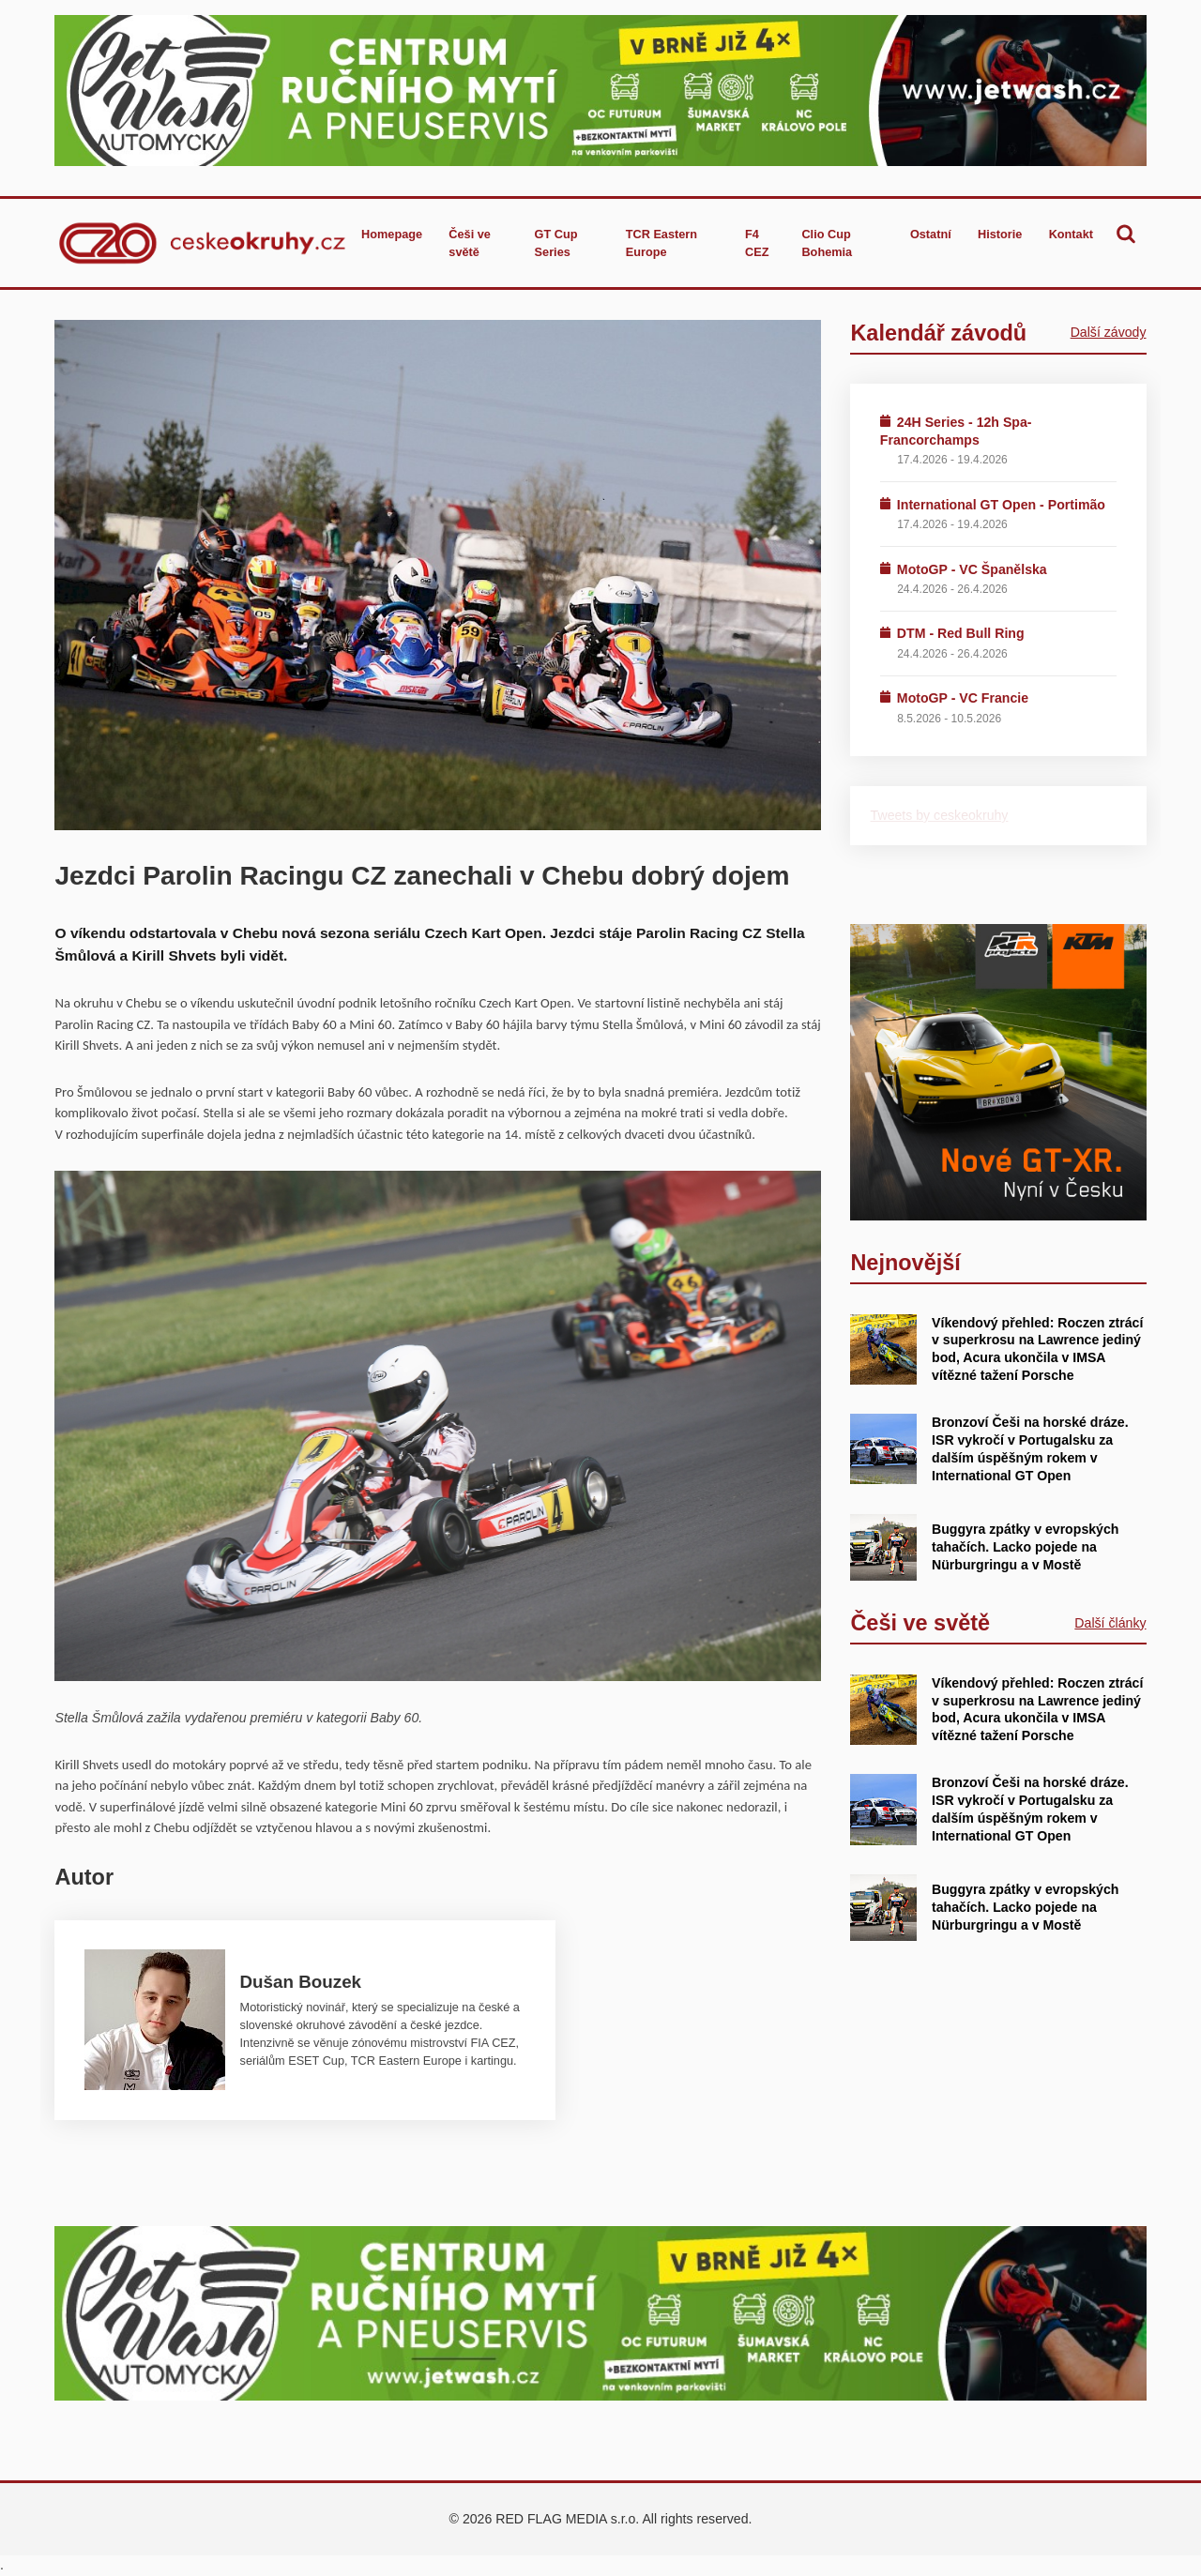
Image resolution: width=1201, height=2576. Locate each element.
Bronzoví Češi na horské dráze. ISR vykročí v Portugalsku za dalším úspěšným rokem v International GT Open (1030, 1808)
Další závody (1109, 332)
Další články (1110, 1622)
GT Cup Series (556, 243)
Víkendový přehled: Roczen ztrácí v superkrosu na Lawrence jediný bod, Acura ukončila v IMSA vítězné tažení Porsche (1037, 1349)
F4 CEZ (756, 243)
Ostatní (930, 234)
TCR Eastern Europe (661, 243)
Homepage (391, 234)
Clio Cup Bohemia (826, 243)
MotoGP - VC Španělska (972, 569)
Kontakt (1071, 234)
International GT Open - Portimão (1001, 504)
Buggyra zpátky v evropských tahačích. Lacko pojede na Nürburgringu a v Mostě (1025, 1547)
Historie (1000, 234)
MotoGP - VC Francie (962, 697)
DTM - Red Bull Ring (961, 633)
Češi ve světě (469, 243)
